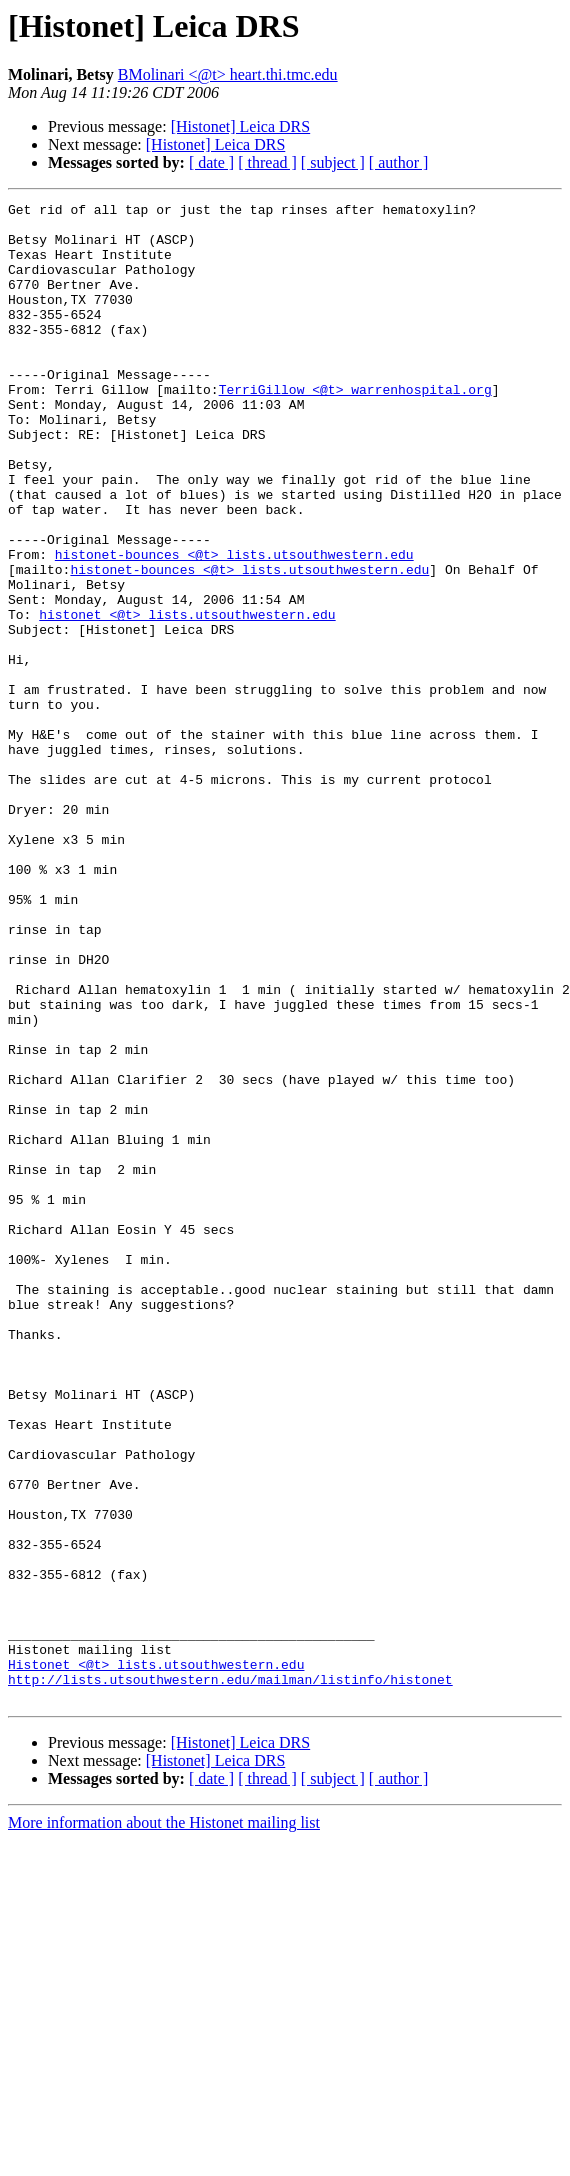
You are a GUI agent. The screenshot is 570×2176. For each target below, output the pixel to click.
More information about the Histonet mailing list (164, 2122)
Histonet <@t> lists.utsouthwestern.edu (156, 1958)
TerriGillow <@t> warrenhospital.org (355, 428)
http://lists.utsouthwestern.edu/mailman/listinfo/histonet (230, 1976)
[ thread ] (267, 162)
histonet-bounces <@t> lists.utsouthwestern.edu (234, 626)
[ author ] (399, 162)
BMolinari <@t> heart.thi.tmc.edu (228, 74)
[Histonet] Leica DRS (241, 126)
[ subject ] (333, 162)
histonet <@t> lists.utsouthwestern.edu (187, 698)
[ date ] (211, 162)
